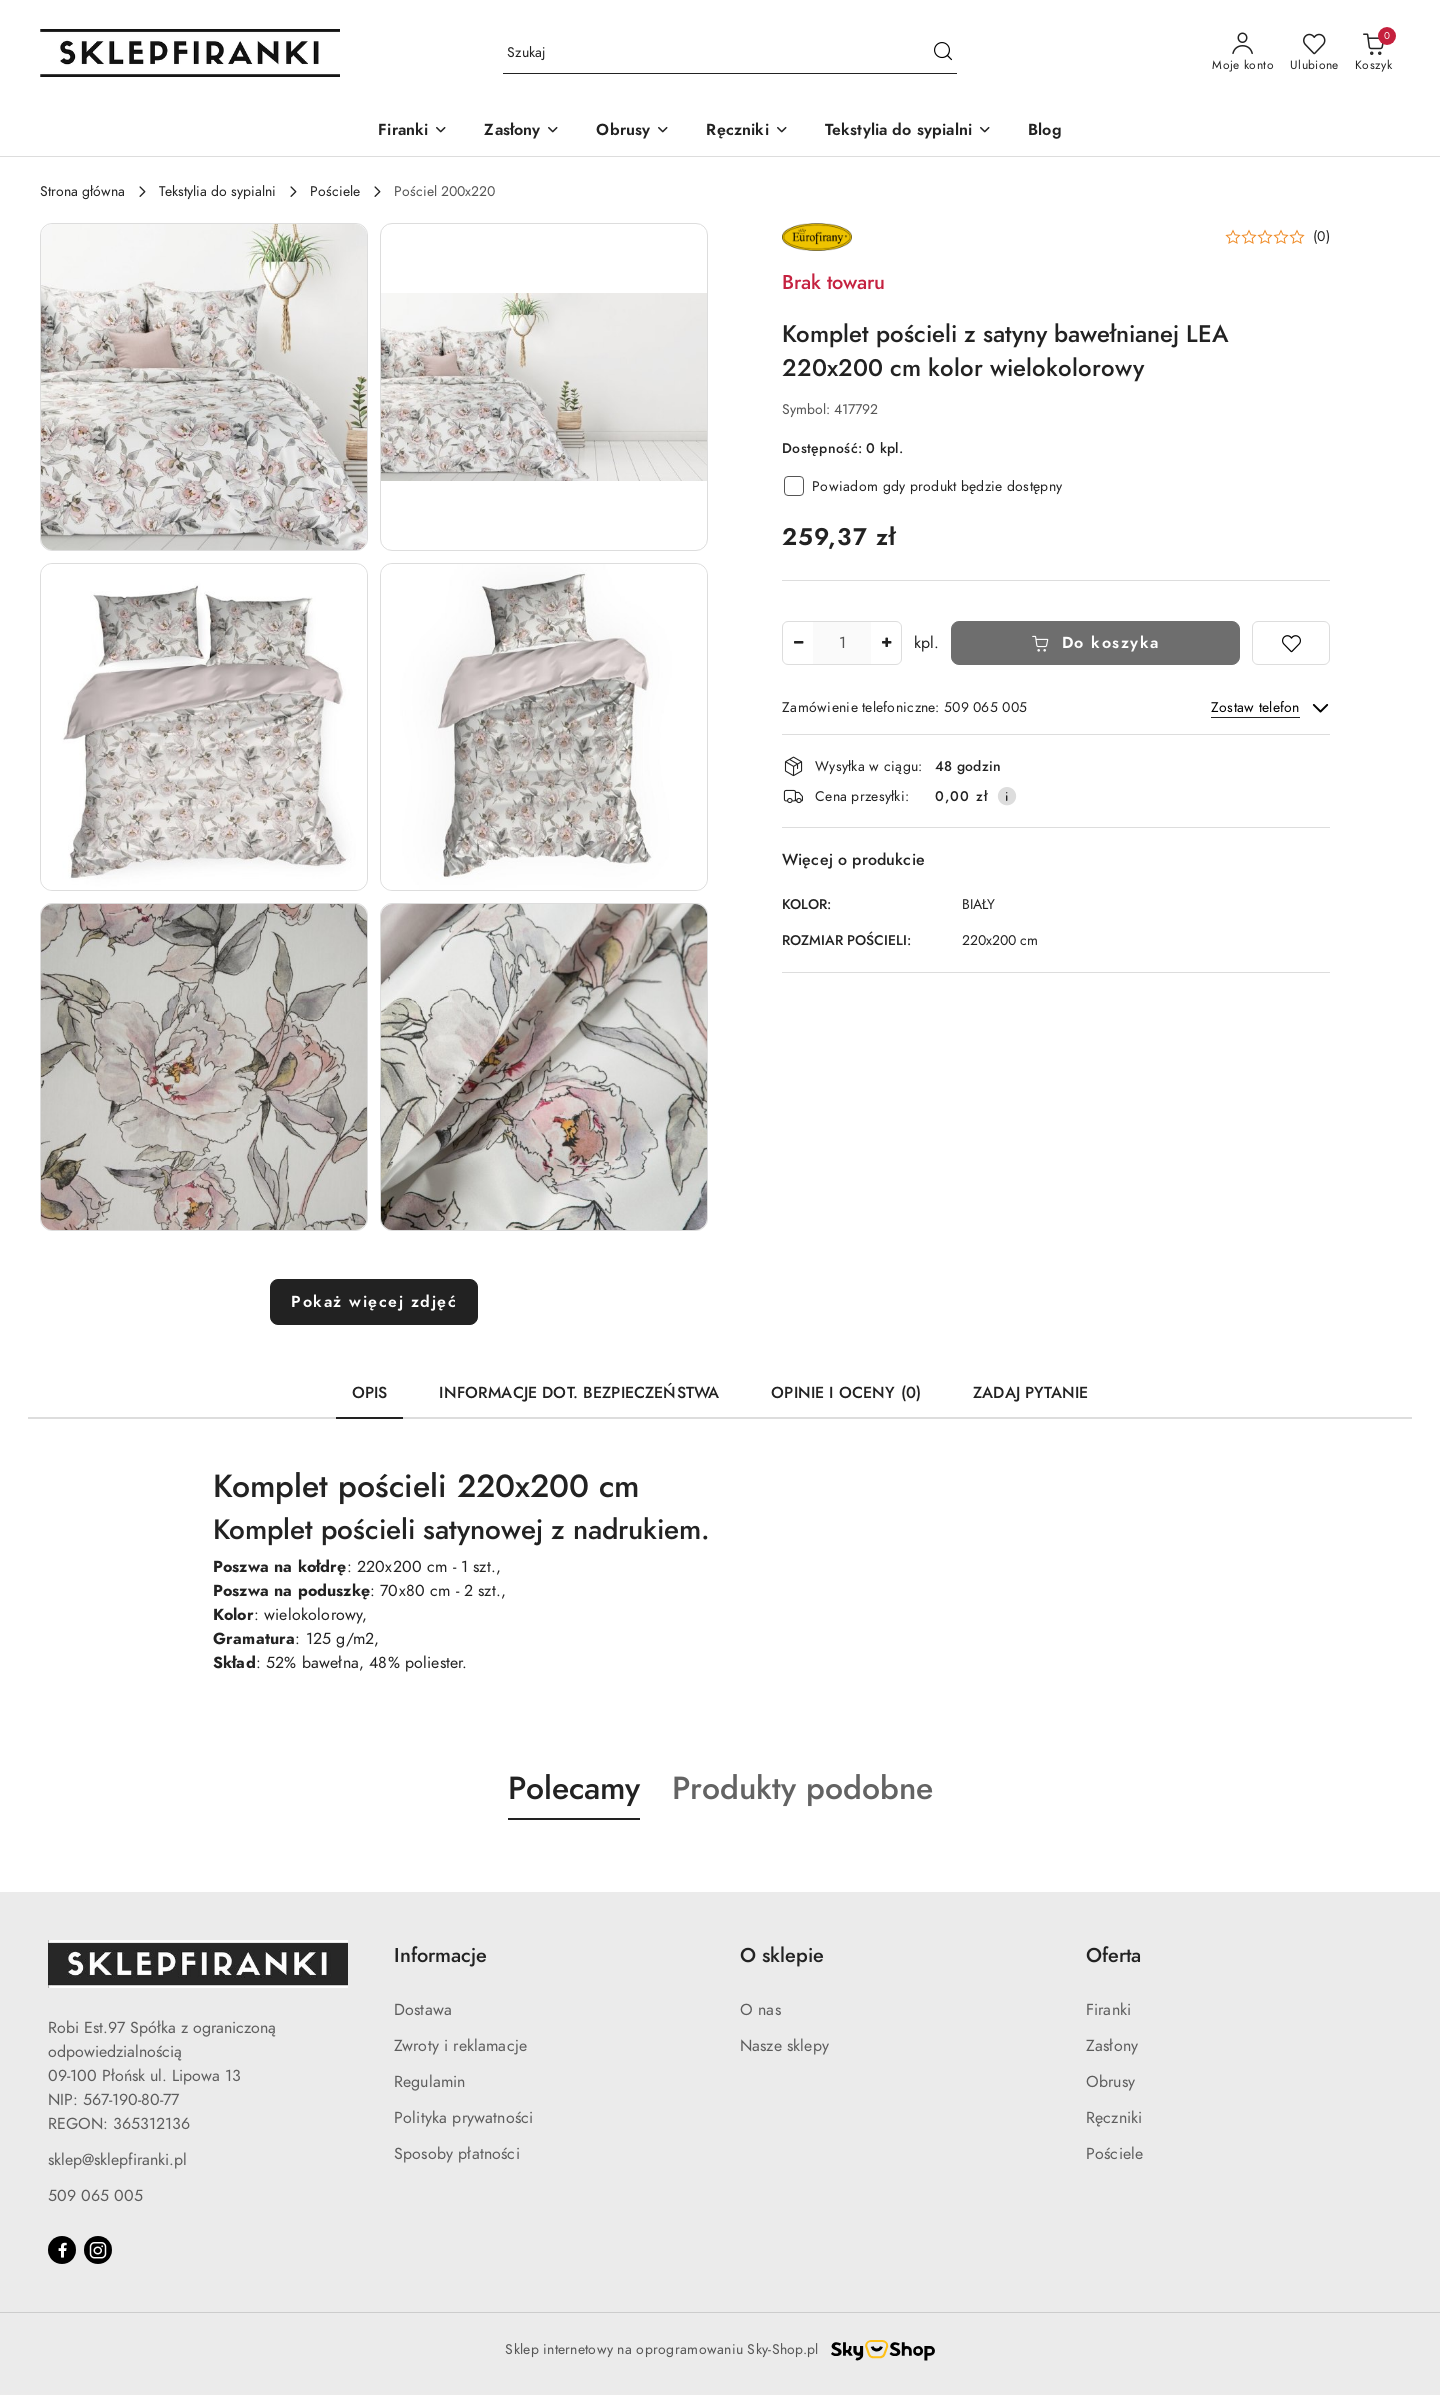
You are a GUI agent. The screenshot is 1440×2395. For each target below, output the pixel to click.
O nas (760, 2010)
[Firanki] (413, 131)
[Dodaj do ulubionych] (1291, 643)
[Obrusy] (633, 131)
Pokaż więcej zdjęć (374, 1302)
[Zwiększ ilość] (886, 643)
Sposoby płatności (457, 2154)
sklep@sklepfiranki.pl (117, 2160)
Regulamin (429, 2082)
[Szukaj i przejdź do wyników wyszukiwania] (943, 53)
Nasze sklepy (784, 2046)
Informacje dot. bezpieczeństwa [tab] (579, 1393)
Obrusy (1110, 2082)
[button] (204, 387)
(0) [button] (1321, 237)
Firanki (1108, 2010)
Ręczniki (1114, 2118)
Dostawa (423, 2010)
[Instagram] (98, 2250)
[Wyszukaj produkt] (730, 53)
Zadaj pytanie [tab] (1030, 1393)
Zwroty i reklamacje (460, 2046)
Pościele (1114, 2154)
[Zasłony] (522, 131)
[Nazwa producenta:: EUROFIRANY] (817, 236)
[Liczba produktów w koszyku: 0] (1373, 53)
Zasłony (1112, 2046)
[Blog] (1045, 131)
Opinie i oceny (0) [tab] (846, 1393)
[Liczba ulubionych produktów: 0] (1314, 53)
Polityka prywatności (463, 2118)
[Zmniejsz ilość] (798, 643)
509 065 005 (95, 2196)
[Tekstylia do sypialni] (908, 131)
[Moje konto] (1243, 53)
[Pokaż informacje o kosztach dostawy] (1007, 796)
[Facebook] (62, 2250)
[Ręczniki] (747, 131)
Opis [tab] (370, 1393)
